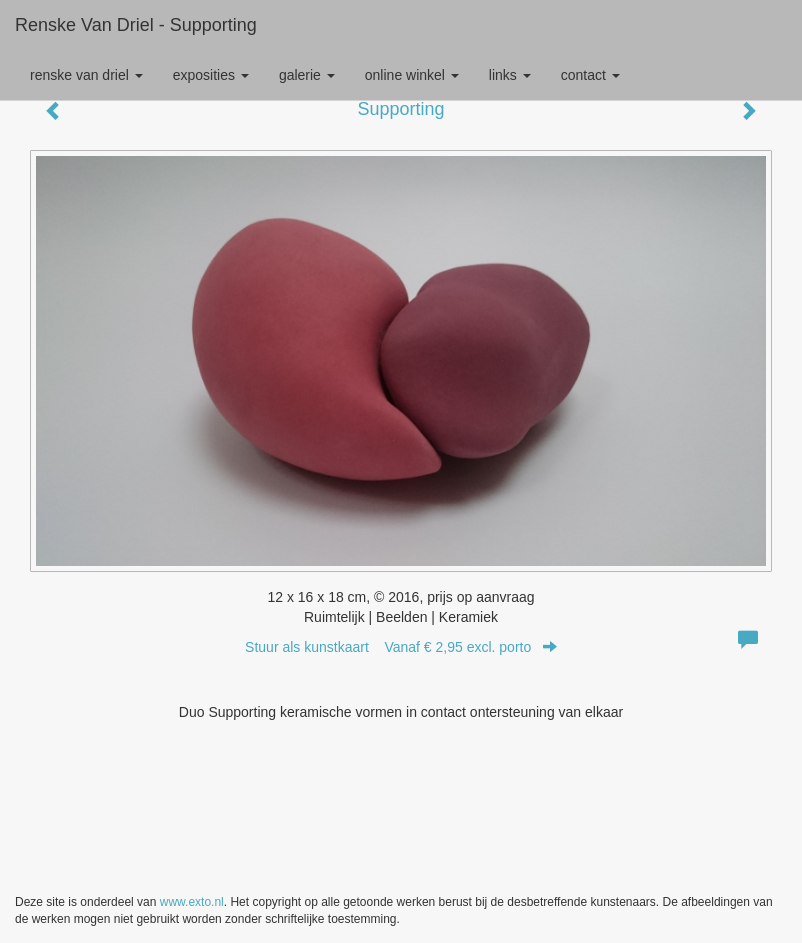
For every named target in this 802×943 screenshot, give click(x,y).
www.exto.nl (192, 902)
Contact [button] (590, 75)
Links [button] (510, 75)
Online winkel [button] (412, 75)
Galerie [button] (307, 75)
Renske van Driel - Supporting (136, 25)
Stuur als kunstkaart (401, 647)
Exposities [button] (211, 75)
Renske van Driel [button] (86, 75)
